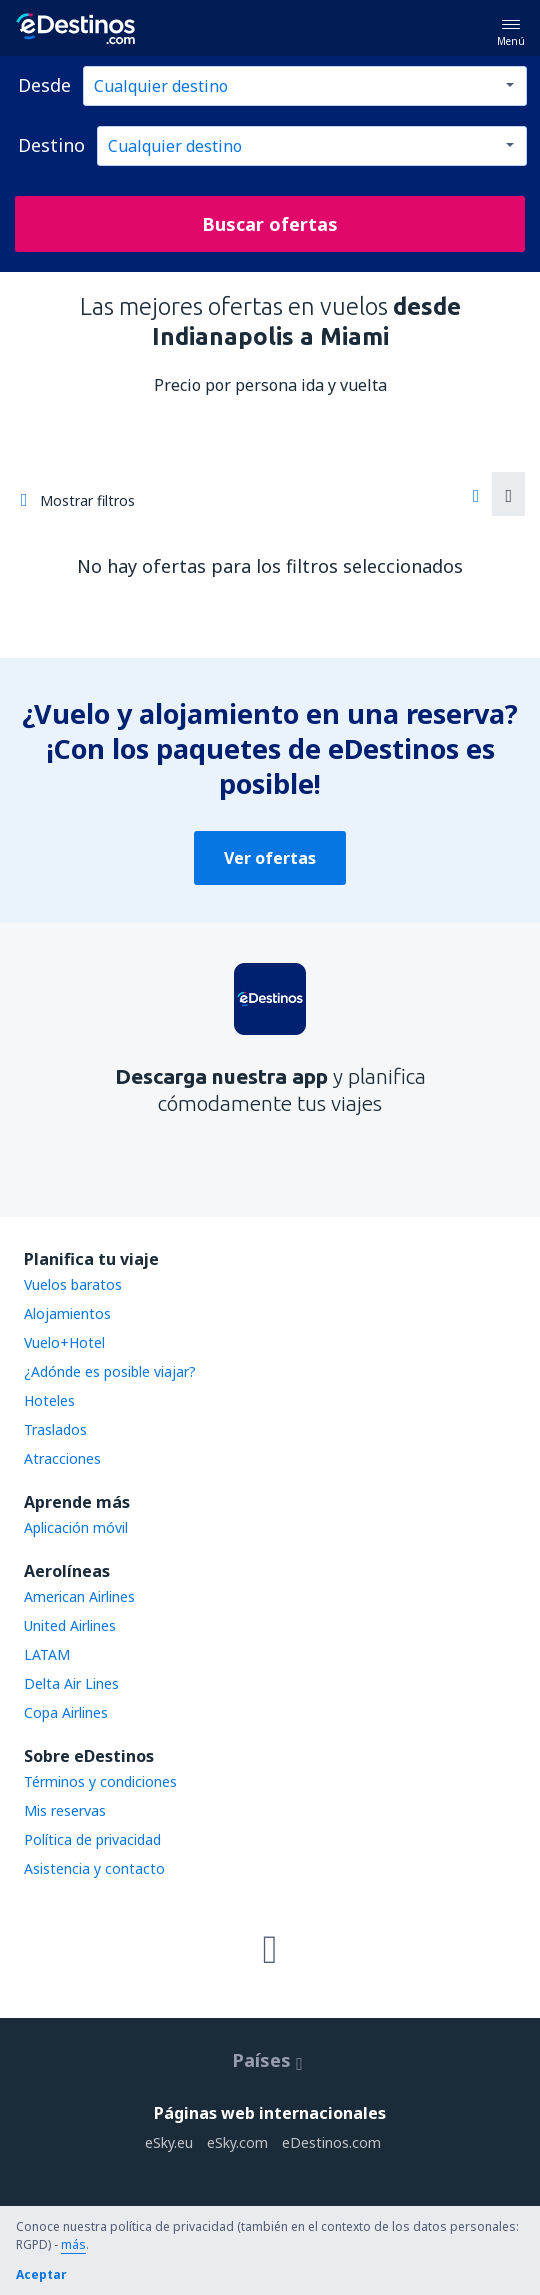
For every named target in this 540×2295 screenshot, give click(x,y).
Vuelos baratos (73, 1284)
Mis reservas (65, 1810)
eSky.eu (169, 2142)
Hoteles (49, 1400)
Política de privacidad (92, 1839)
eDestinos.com (331, 2142)
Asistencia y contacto (94, 1868)
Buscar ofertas (270, 224)
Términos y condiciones (100, 1781)
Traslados (55, 1429)
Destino (51, 145)
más (73, 2244)
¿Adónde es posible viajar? (110, 1371)
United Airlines (70, 1625)
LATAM (47, 1654)
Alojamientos (67, 1313)
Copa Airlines (66, 1712)
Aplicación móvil (76, 1527)
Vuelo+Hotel (64, 1342)
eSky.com (237, 2142)
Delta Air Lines (71, 1683)
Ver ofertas (270, 858)
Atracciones (62, 1458)
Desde (44, 85)
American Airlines (79, 1596)
